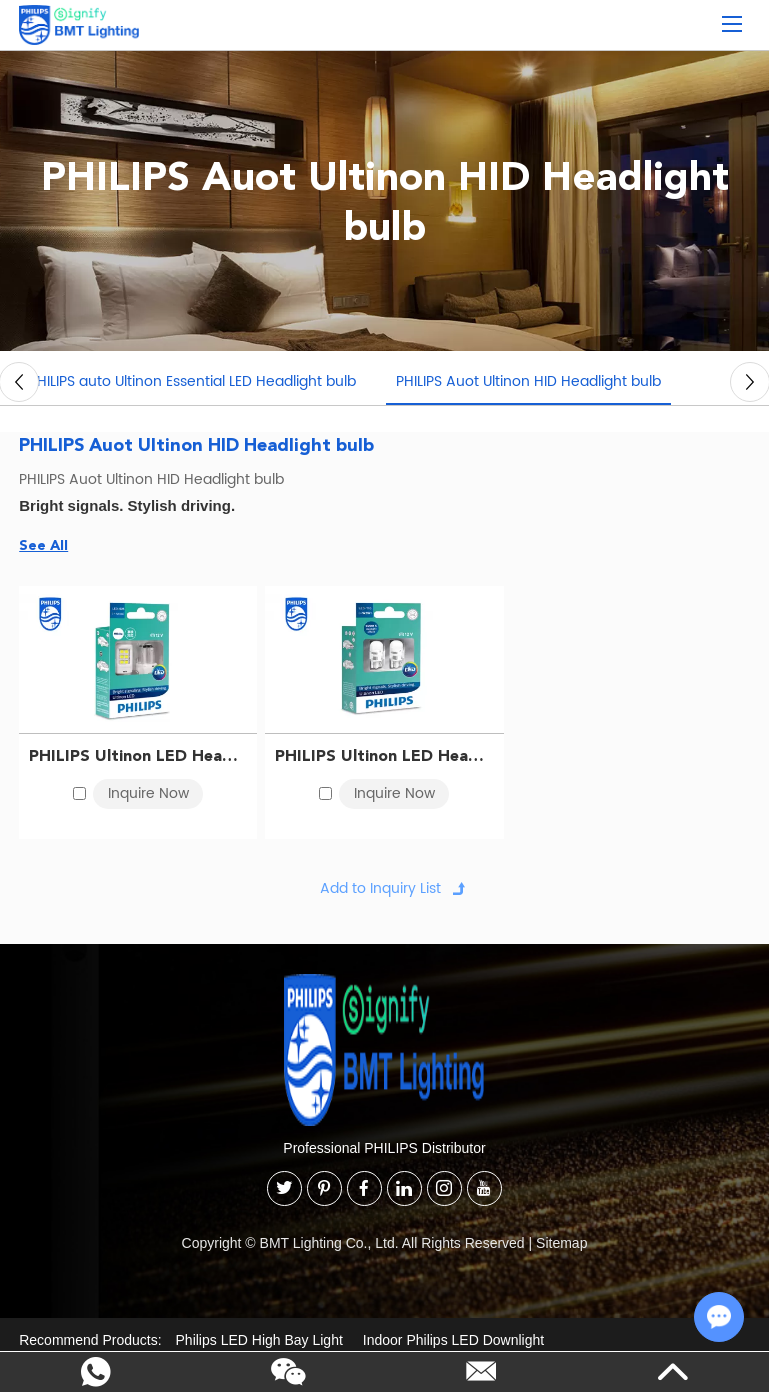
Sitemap (561, 1243)
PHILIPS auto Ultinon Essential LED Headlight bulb (192, 381)
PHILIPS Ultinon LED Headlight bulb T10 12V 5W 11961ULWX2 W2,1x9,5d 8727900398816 (384, 755)
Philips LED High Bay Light (259, 1340)
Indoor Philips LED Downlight (453, 1340)
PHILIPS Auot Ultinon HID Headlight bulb (528, 381)
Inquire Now (148, 793)
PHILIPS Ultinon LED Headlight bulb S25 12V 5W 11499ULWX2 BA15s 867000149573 (138, 755)
